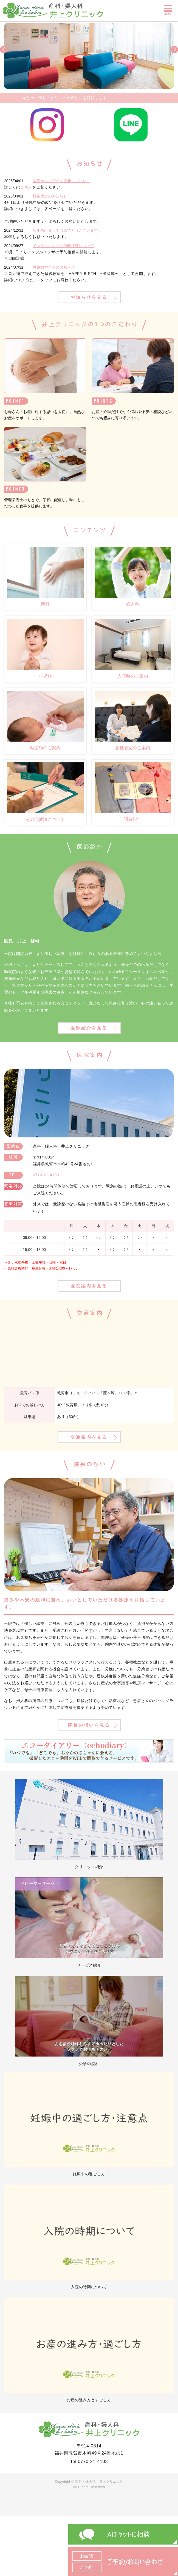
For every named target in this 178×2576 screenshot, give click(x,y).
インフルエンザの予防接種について (63, 245)
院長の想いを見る (89, 1725)
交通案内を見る (88, 1437)
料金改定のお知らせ (50, 196)
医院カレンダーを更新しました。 (61, 181)
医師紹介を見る (88, 1028)
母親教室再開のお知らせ (54, 267)
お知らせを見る (88, 297)
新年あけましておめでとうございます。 (67, 230)
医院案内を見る (88, 1285)
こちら (26, 187)
